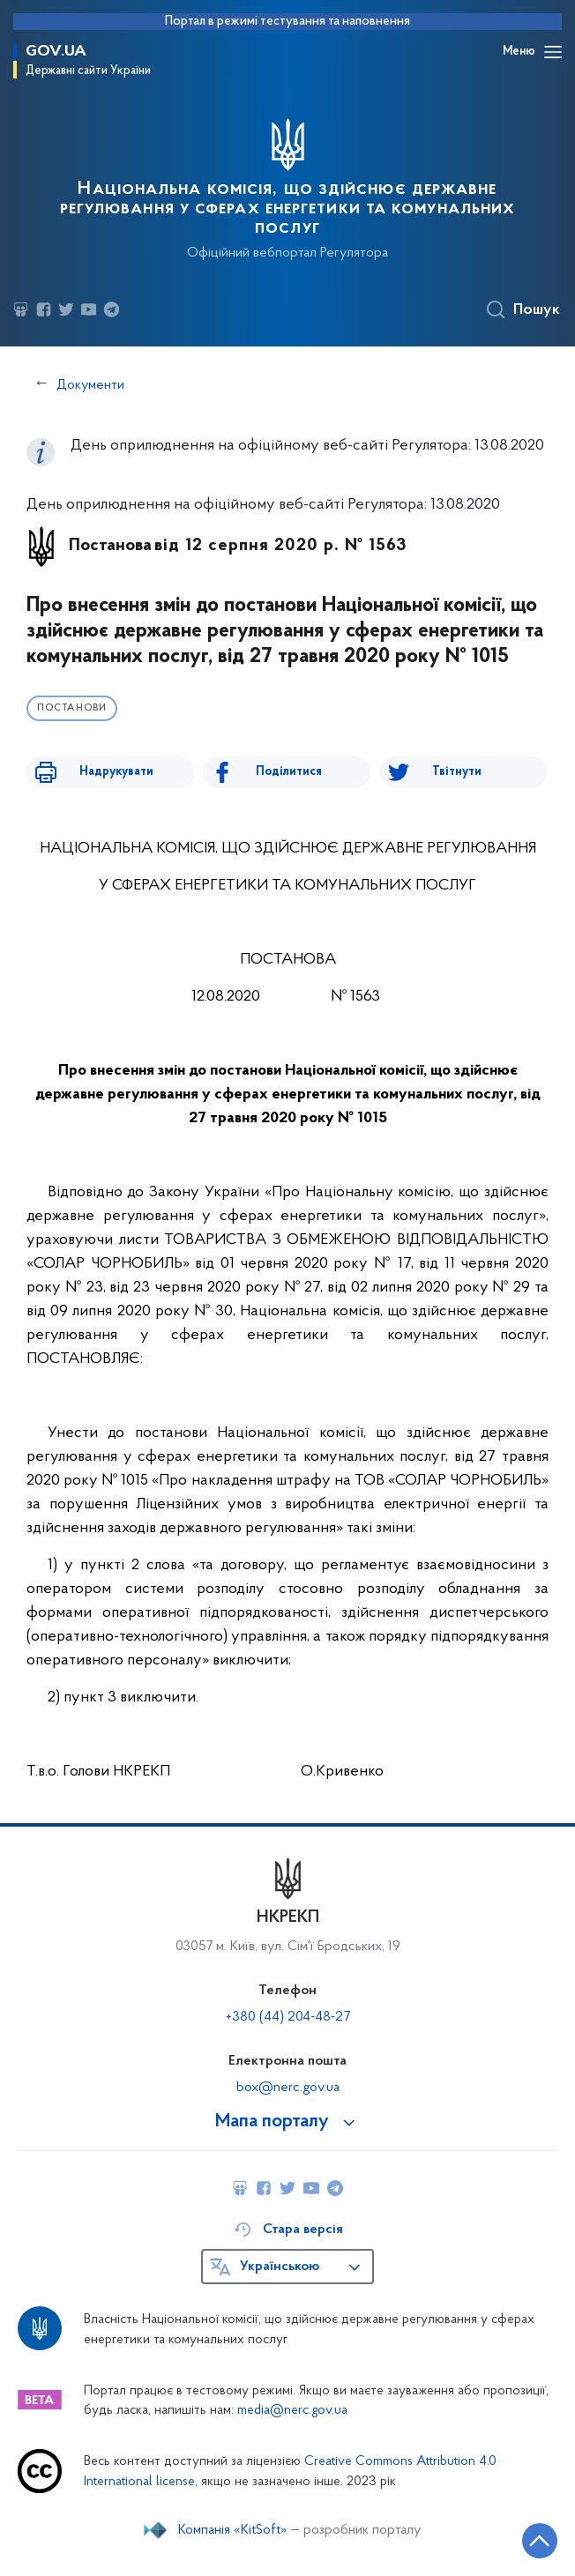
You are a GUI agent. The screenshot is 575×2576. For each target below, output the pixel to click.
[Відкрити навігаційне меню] (553, 52)
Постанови (72, 708)
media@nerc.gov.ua (292, 2410)
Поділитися (289, 771)
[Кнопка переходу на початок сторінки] (539, 2540)
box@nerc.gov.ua (288, 2088)
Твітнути (457, 771)
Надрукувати (116, 771)
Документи (90, 385)
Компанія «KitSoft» (233, 2530)
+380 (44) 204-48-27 (288, 2017)
